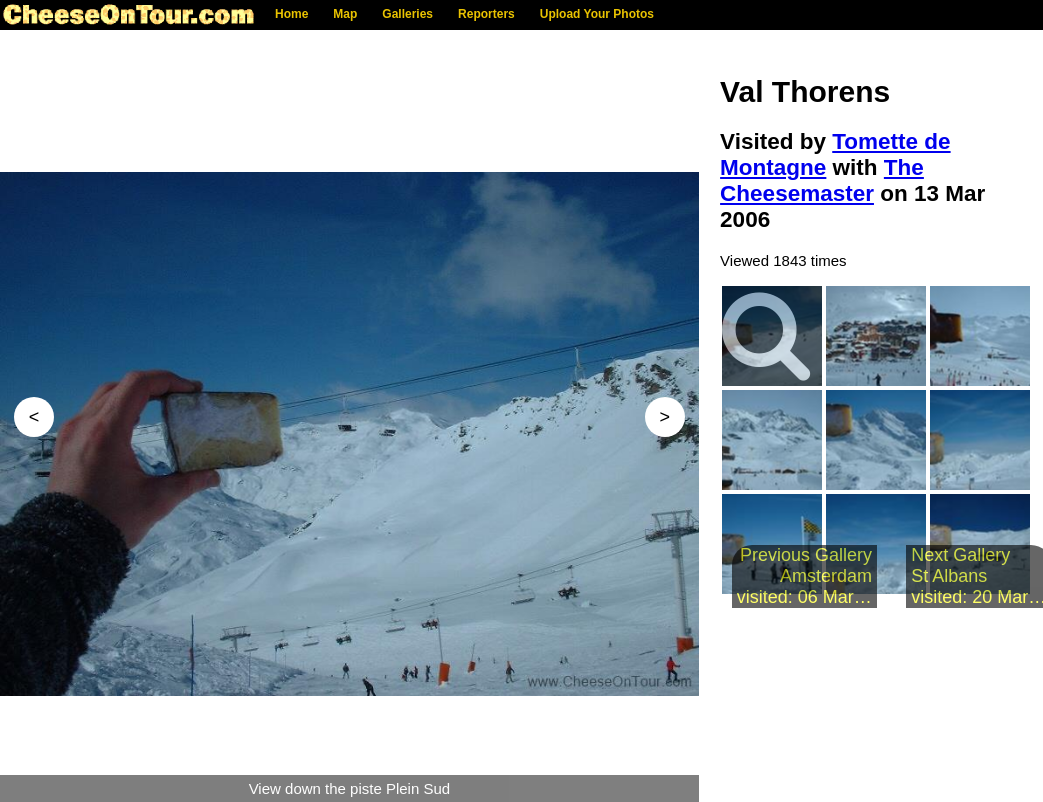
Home (291, 14)
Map (345, 14)
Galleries (407, 14)
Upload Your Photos (597, 14)
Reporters (486, 14)
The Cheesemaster (822, 180)
